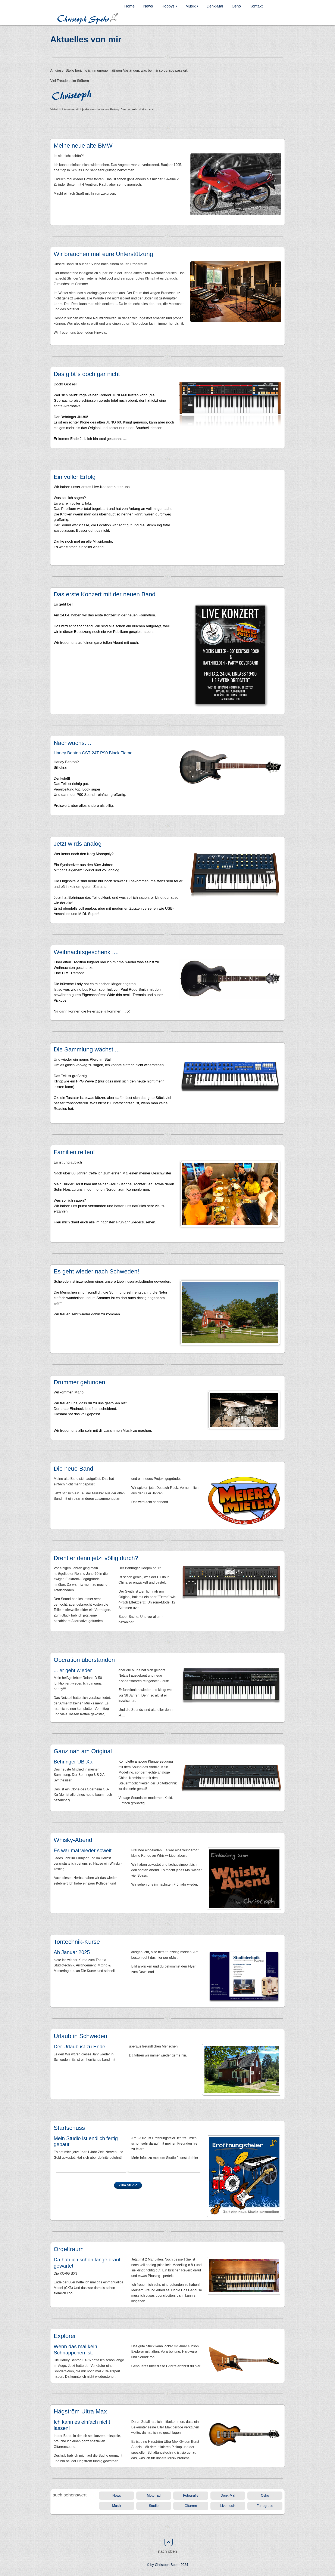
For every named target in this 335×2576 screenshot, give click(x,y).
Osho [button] (265, 2495)
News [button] (116, 2495)
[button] (169, 2542)
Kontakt (256, 6)
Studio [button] (154, 2506)
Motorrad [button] (153, 2495)
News (148, 6)
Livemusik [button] (227, 2506)
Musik (191, 6)
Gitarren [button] (191, 2506)
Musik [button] (116, 2506)
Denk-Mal (215, 6)
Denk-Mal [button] (227, 2495)
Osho (236, 6)
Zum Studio (128, 2185)
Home (129, 6)
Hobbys (168, 6)
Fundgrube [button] (265, 2506)
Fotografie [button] (190, 2495)
